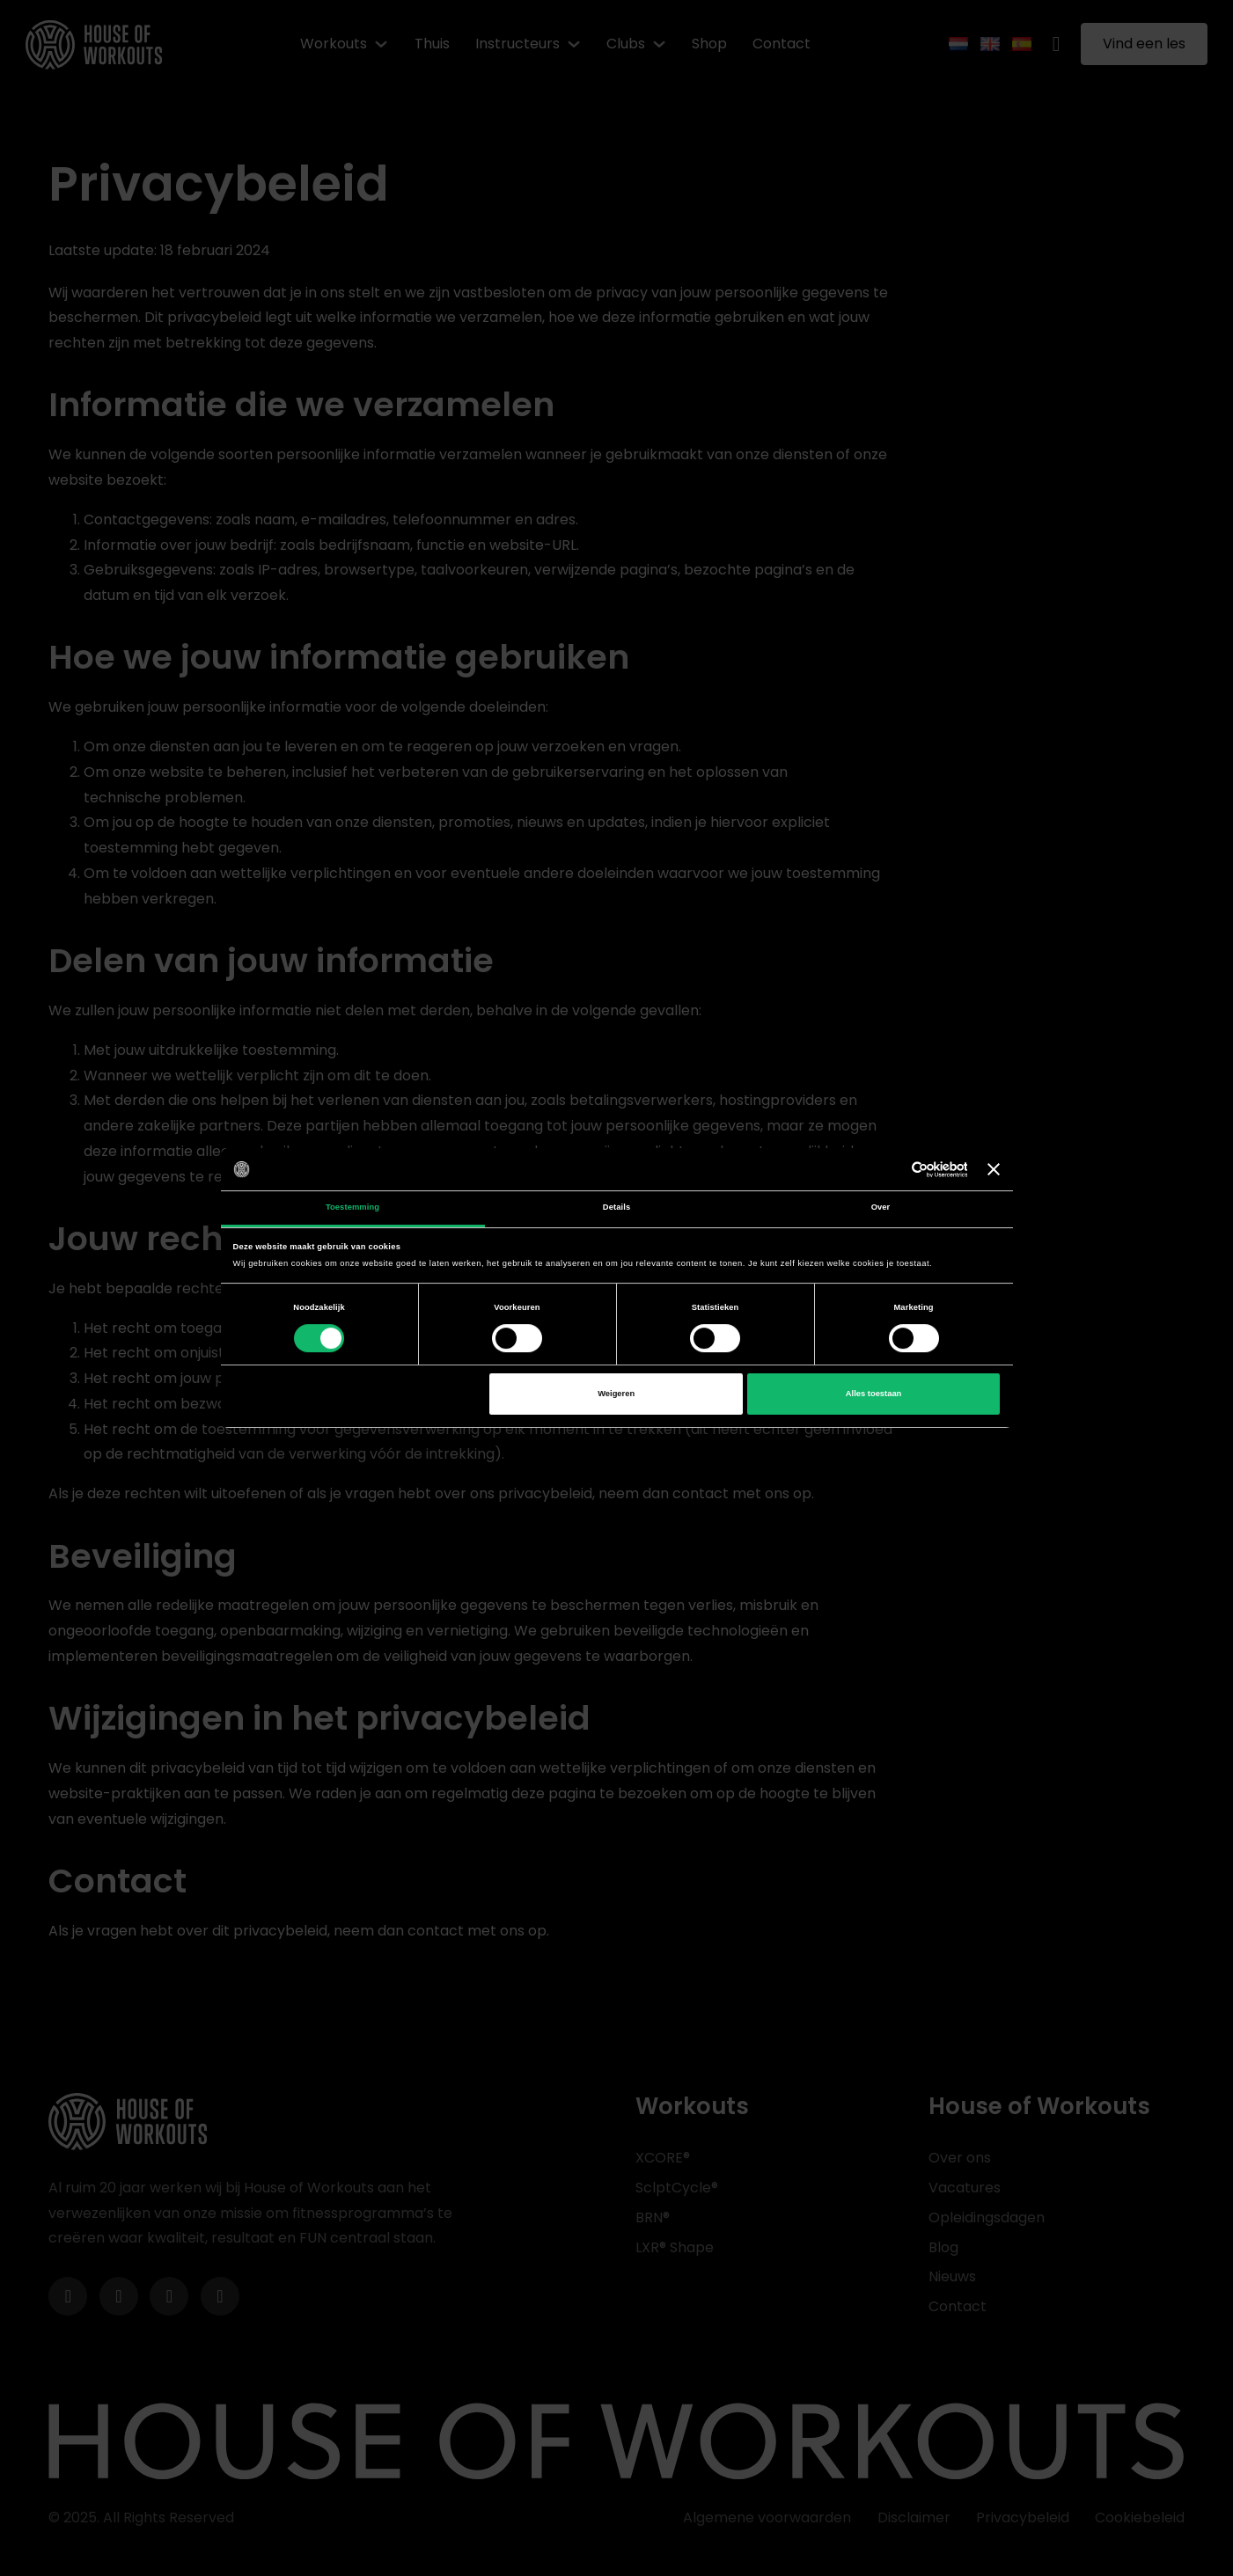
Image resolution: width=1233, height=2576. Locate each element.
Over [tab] (881, 1208)
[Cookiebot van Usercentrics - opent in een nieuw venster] (890, 1169)
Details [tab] (616, 1208)
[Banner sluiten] (993, 1169)
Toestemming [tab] (352, 1208)
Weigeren (616, 1393)
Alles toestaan (873, 1393)
